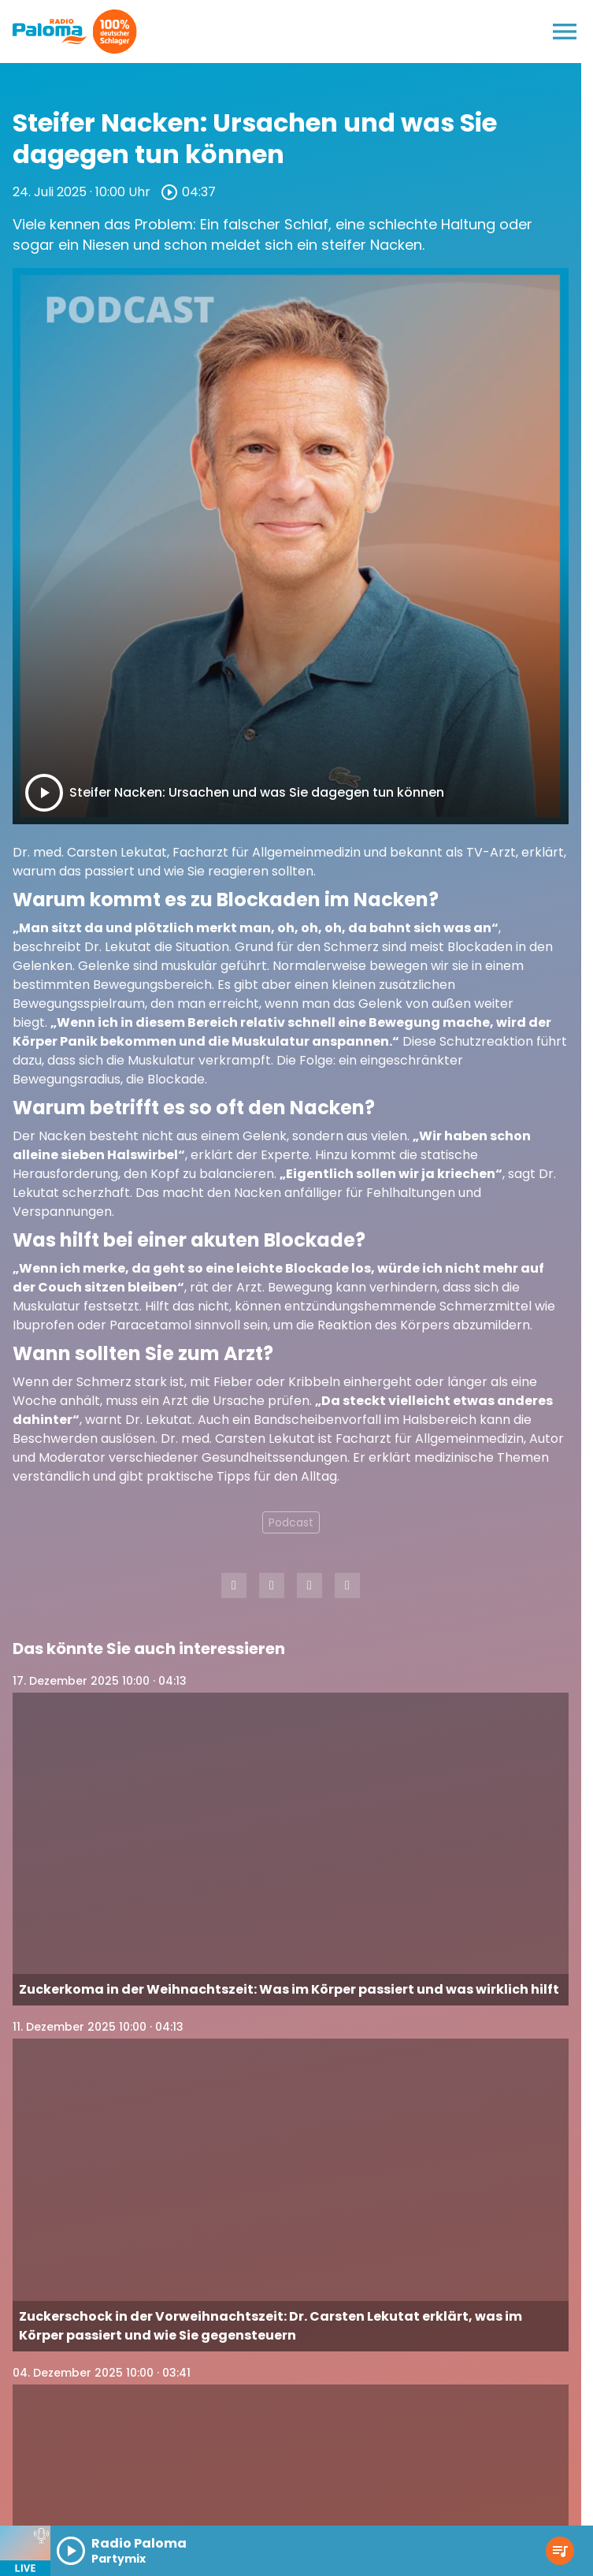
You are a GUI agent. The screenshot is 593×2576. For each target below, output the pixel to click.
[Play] (44, 793)
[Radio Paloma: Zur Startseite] (50, 31)
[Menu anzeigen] (564, 31)
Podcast (291, 1522)
